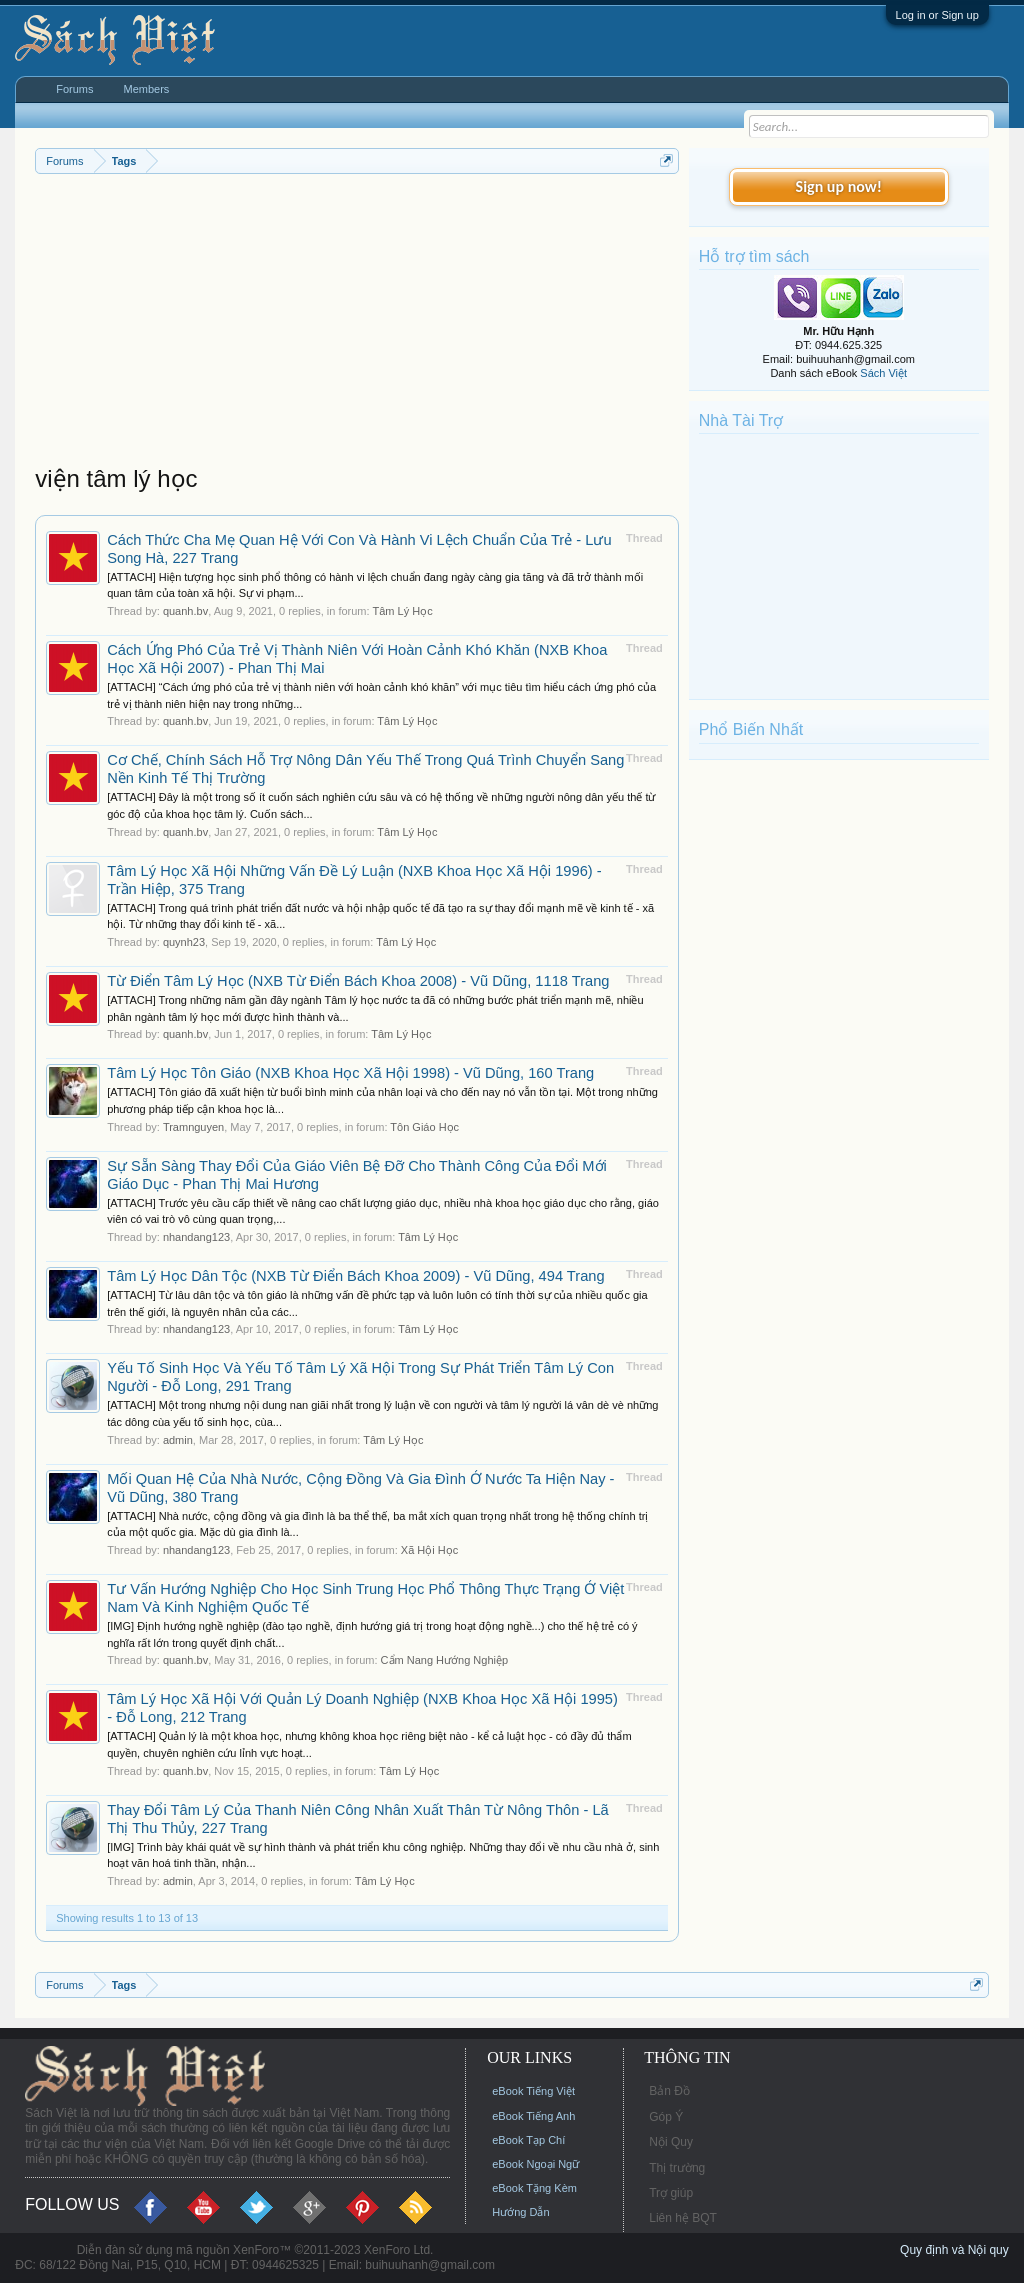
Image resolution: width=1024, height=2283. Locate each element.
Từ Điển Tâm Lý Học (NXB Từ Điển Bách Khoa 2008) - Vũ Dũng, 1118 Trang (358, 981)
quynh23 (184, 942)
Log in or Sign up (937, 15)
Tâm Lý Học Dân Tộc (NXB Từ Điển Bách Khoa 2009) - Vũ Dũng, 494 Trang (355, 1276)
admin (178, 1440)
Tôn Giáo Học (424, 1127)
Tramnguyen (193, 1127)
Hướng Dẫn (520, 2212)
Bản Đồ (669, 2091)
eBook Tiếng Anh (533, 2116)
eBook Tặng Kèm (534, 2188)
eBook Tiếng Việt (533, 2091)
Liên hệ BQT (683, 2218)
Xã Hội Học (429, 1550)
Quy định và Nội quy (954, 2250)
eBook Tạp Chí (528, 2140)
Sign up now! (839, 186)
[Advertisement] (357, 324)
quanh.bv (185, 611)
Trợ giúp (671, 2193)
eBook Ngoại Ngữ (535, 2164)
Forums (74, 89)
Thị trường (677, 2168)
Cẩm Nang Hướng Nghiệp (445, 1660)
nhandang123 (196, 1237)
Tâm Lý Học (402, 611)
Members (147, 89)
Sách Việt (883, 373)
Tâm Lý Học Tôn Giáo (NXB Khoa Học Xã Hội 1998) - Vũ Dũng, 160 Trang (350, 1073)
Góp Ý (666, 2117)
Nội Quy (671, 2142)
